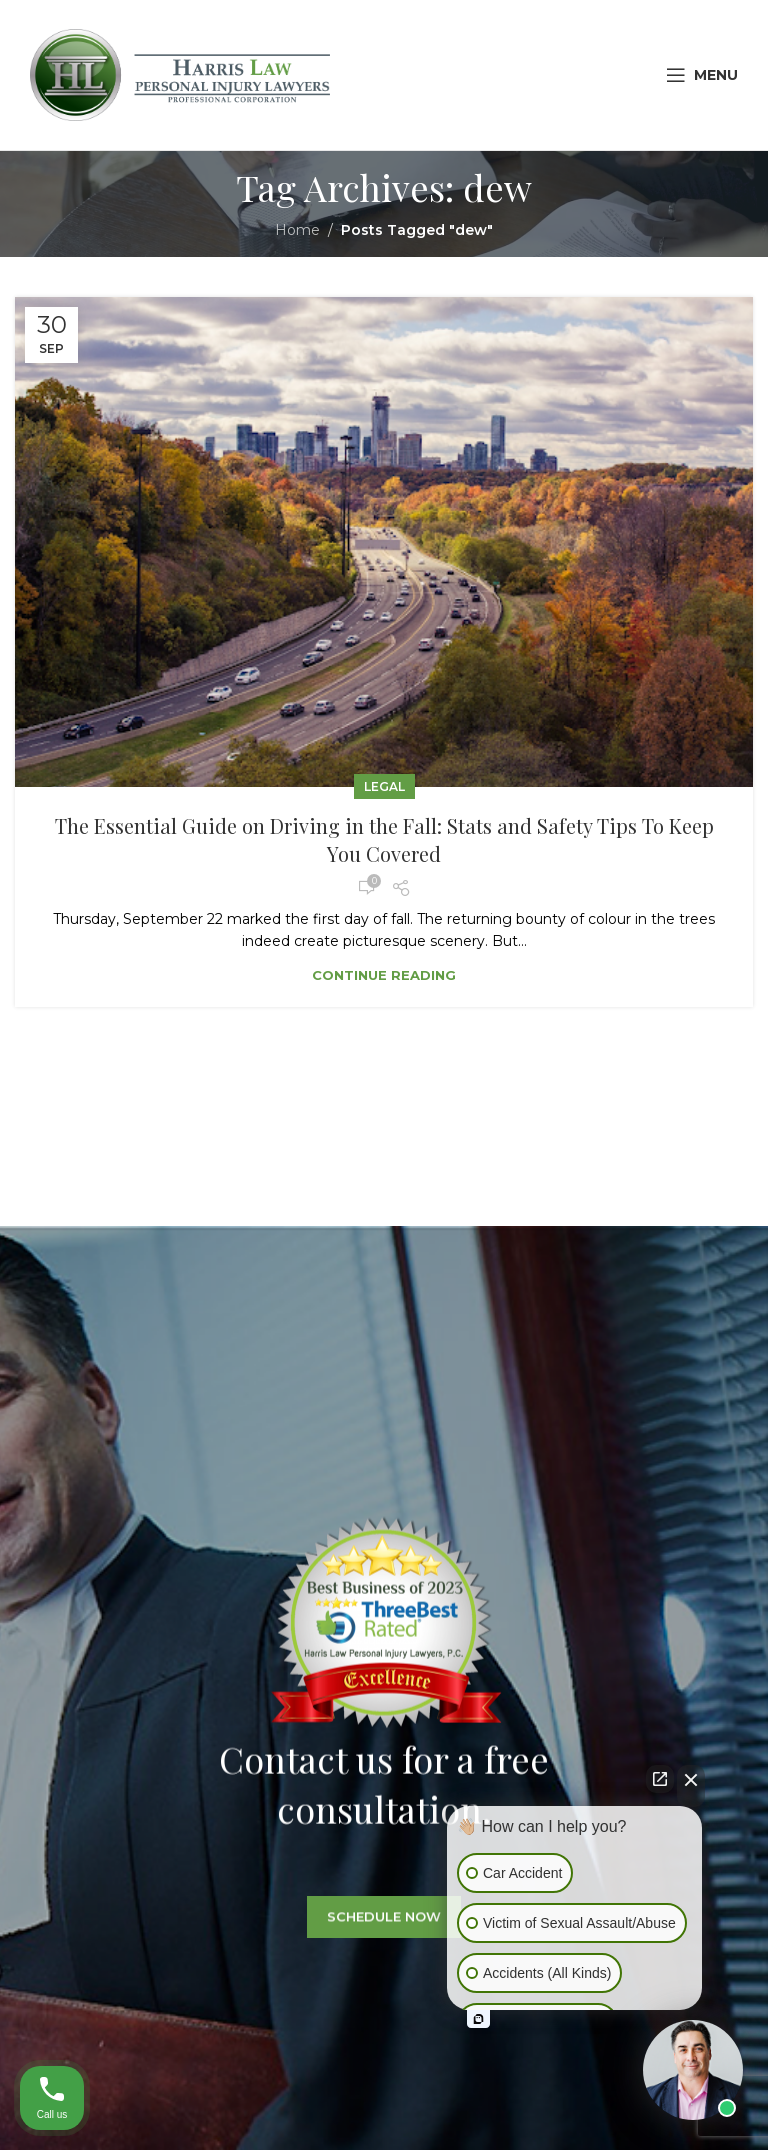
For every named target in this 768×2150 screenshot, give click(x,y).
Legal (384, 786)
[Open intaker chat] (478, 2019)
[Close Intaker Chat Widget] (691, 1786)
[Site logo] (180, 74)
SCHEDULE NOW (384, 1936)
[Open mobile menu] (702, 75)
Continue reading (384, 975)
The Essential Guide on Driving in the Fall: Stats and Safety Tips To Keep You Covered (384, 839)
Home (297, 230)
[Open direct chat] (660, 1779)
